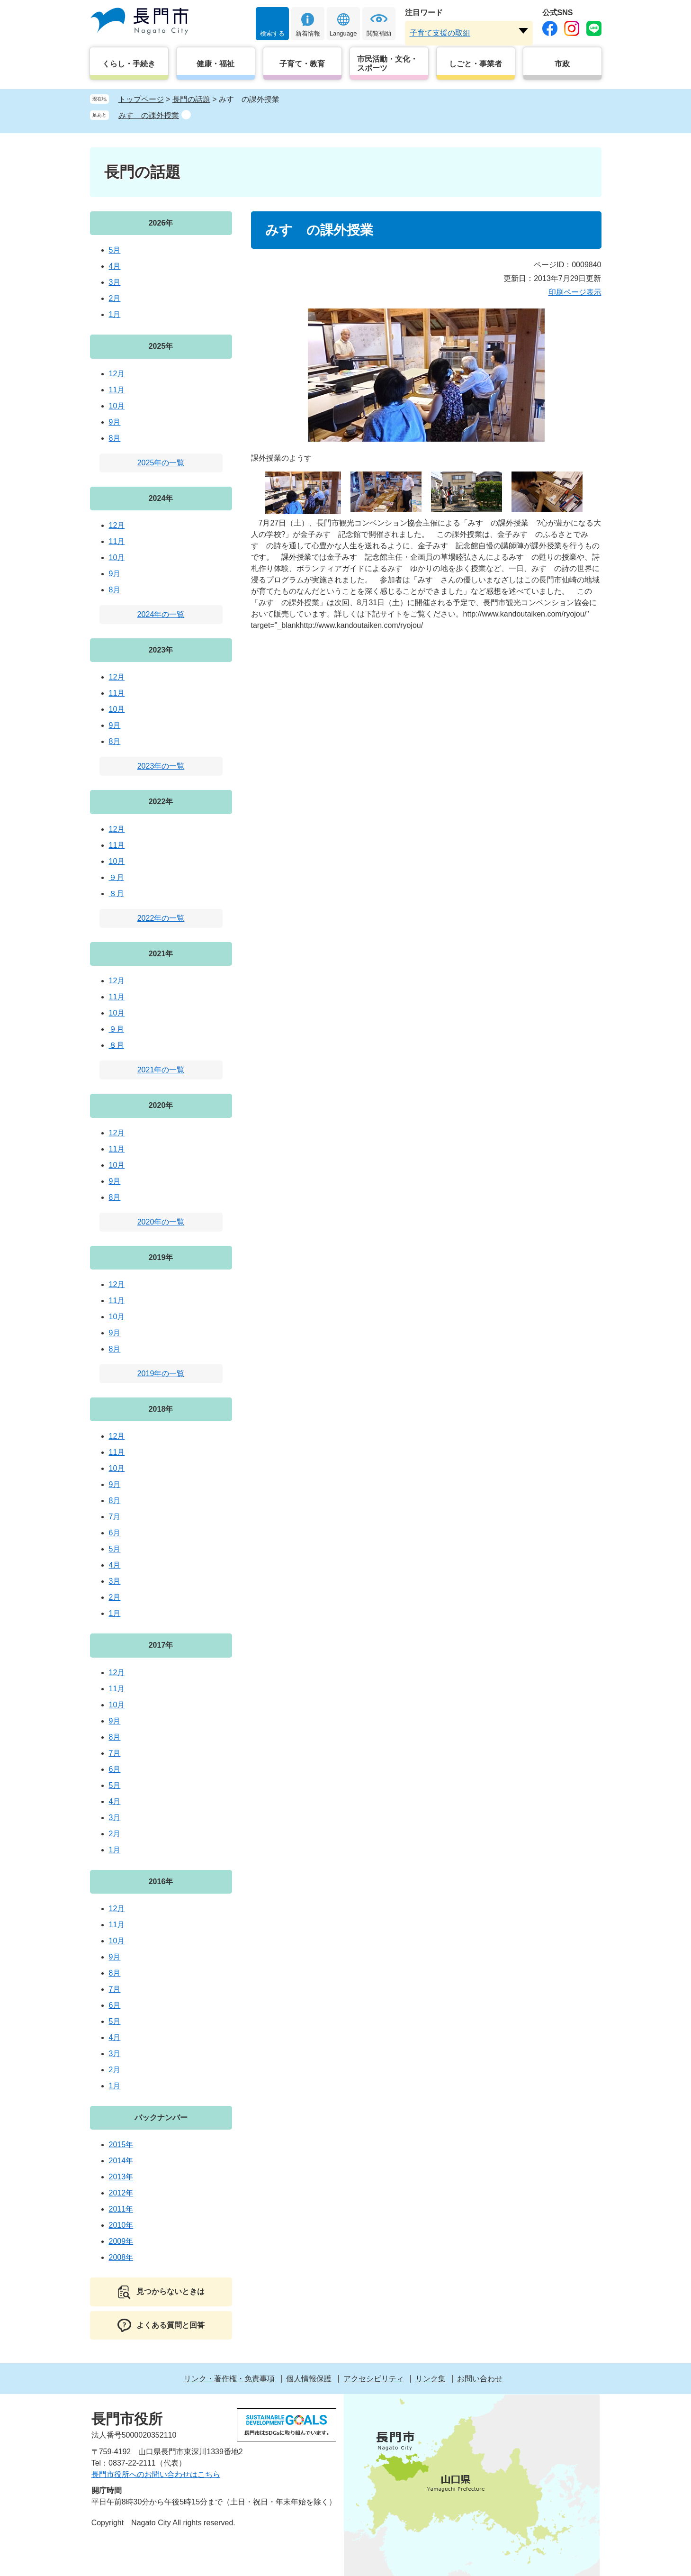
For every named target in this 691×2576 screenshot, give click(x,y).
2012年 (121, 2193)
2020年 (161, 1105)
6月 (115, 1533)
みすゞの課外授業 (148, 115)
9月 (115, 422)
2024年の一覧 (161, 614)
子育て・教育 (302, 64)
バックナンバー (161, 2117)
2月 (115, 298)
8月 (115, 438)
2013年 (121, 2177)
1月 (115, 314)
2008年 (121, 2257)
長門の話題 (191, 99)
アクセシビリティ (373, 2379)
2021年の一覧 (161, 1070)
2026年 (161, 223)
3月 (115, 282)
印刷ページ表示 (574, 292)
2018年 (161, 1409)
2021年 (161, 954)
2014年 (121, 2161)
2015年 (121, 2145)
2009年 (121, 2241)
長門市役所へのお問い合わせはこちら (155, 2474)
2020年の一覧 (161, 1222)
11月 (117, 390)
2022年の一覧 (161, 918)
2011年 (121, 2209)
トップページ (141, 99)
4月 (115, 266)
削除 (186, 114)
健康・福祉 (215, 64)
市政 (562, 64)
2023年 (161, 650)
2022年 (161, 802)
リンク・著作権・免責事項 (229, 2379)
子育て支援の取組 (440, 33)
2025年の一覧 (161, 463)
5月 (115, 250)
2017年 (161, 1645)
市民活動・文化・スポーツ (387, 63)
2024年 (161, 498)
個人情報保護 (309, 2379)
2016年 (161, 1882)
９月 (116, 877)
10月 (117, 406)
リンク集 (430, 2379)
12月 (117, 374)
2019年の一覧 (161, 1374)
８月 (116, 893)
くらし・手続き (128, 64)
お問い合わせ (480, 2379)
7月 (115, 1517)
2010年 (121, 2225)
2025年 (161, 346)
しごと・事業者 (475, 64)
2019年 (161, 1257)
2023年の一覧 (161, 766)
